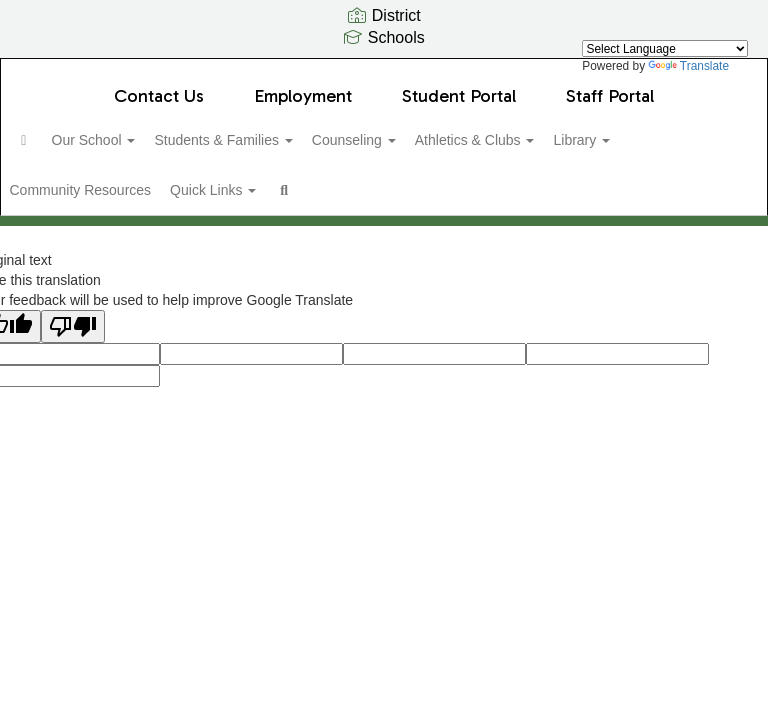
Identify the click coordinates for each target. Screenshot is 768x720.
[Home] (55, 140)
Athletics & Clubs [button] (550, 140)
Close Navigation (434, 198)
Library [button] (667, 140)
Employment (303, 96)
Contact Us (159, 96)
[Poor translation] (73, 342)
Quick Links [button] (261, 190)
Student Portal (459, 96)
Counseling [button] (418, 140)
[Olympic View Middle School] (384, 71)
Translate (688, 66)
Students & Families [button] (276, 140)
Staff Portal (610, 96)
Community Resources (117, 190)
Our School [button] (136, 140)
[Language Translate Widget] (665, 48)
